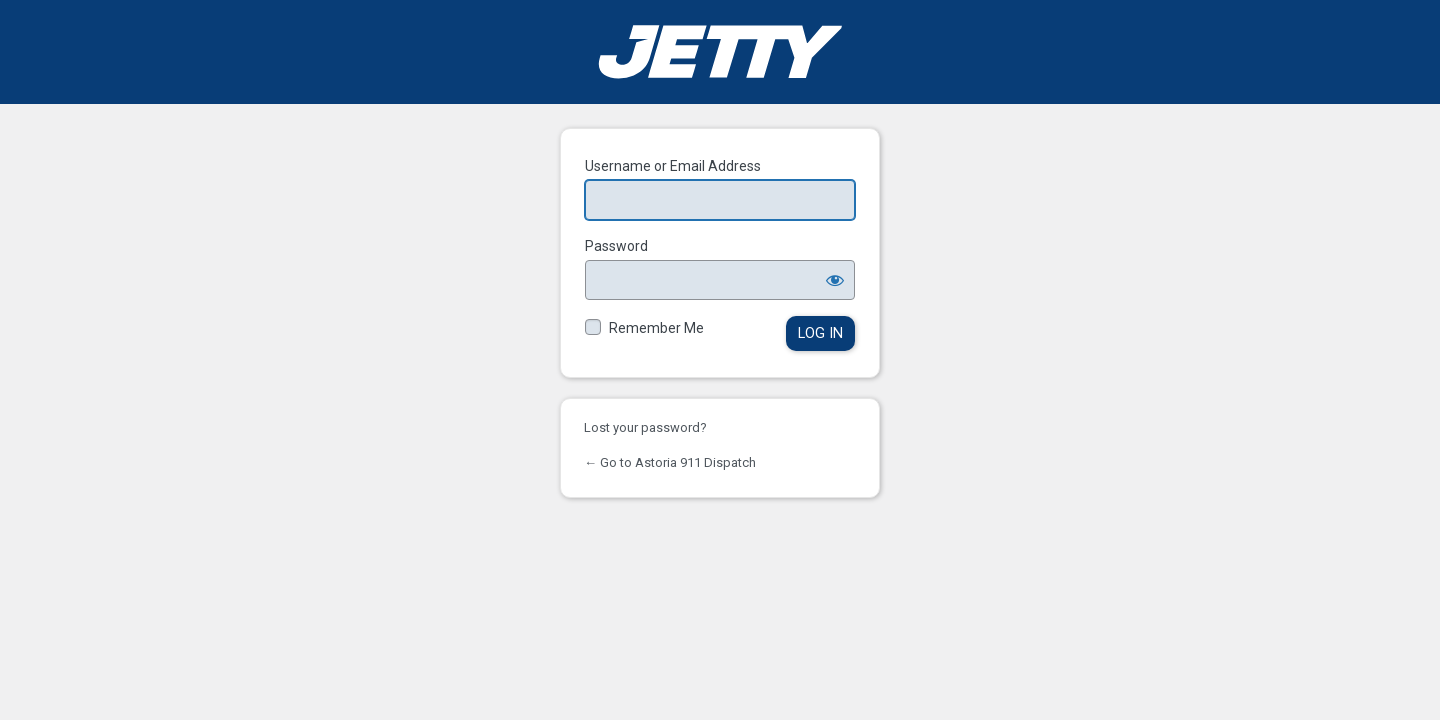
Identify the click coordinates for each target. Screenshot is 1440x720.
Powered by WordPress (720, 52)
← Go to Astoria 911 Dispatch (670, 462)
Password (616, 246)
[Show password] (835, 280)
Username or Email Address (673, 166)
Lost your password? (645, 427)
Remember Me (656, 328)
